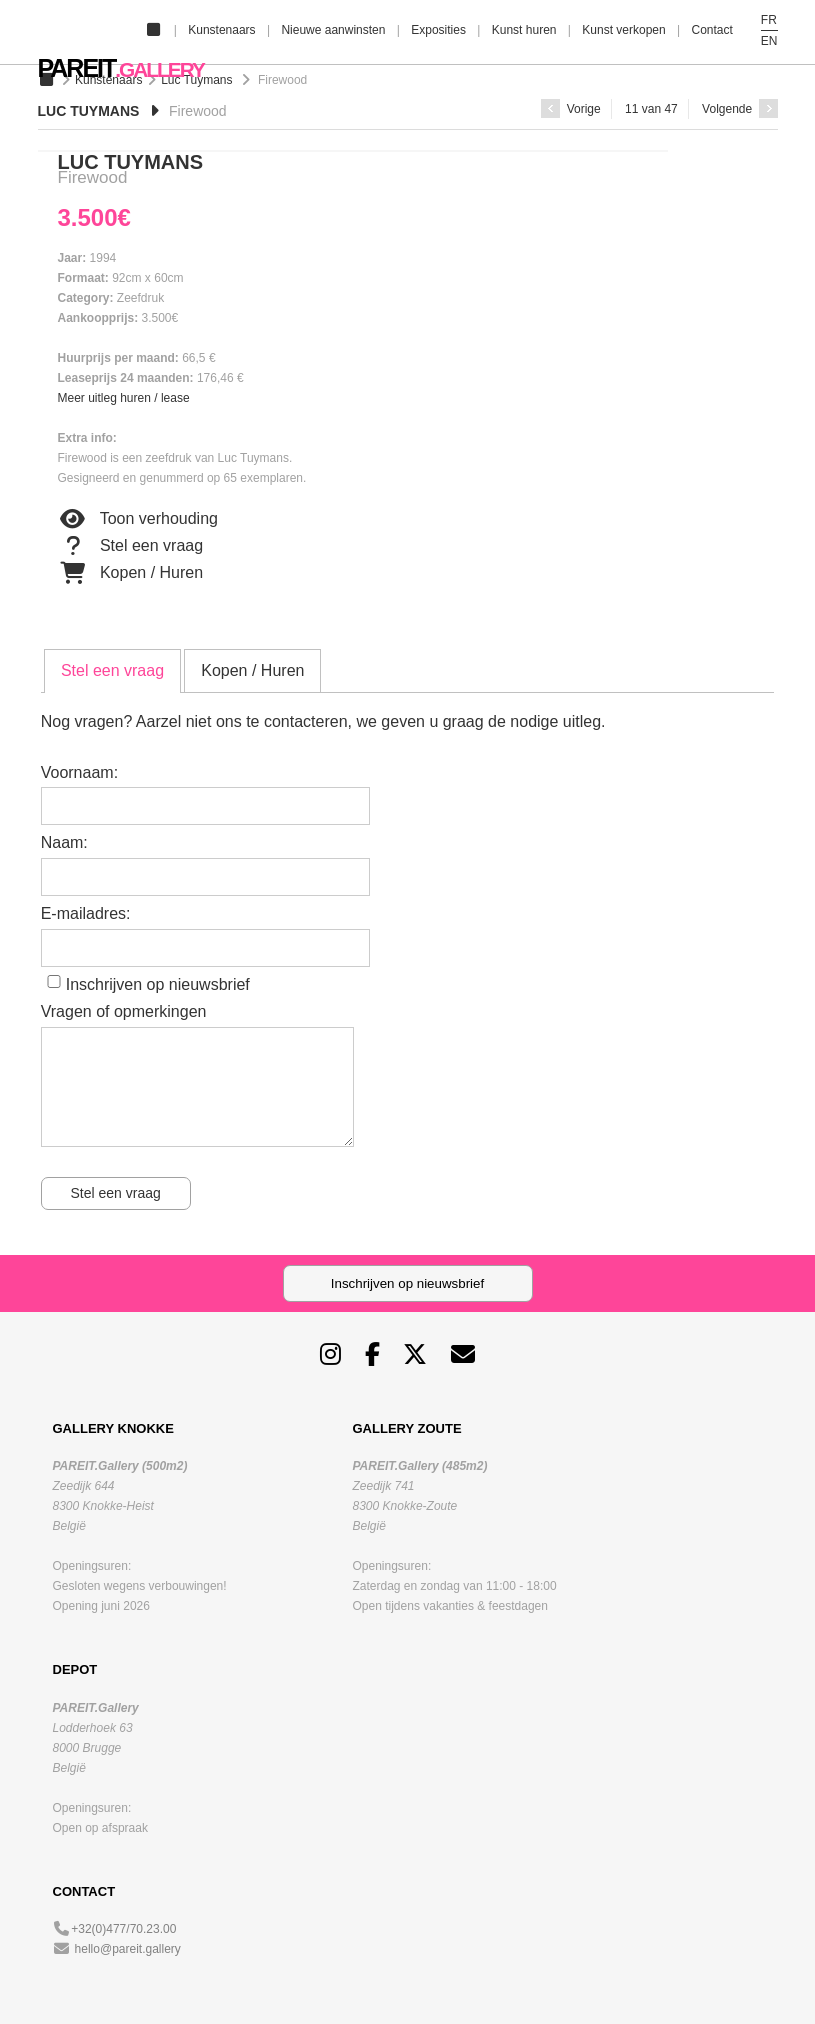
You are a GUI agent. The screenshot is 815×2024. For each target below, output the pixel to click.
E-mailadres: (86, 913)
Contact (711, 30)
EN (769, 41)
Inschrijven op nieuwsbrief (158, 984)
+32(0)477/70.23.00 (123, 1929)
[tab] (112, 671)
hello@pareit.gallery (128, 1949)
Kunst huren (524, 30)
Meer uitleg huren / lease (124, 398)
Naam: (64, 842)
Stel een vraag (131, 546)
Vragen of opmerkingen (124, 1011)
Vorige (570, 109)
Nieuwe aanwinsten (333, 30)
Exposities (438, 30)
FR (769, 20)
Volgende (739, 109)
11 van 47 (651, 109)
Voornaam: (79, 772)
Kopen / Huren (131, 573)
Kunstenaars (221, 30)
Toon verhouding (138, 519)
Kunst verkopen (623, 30)
